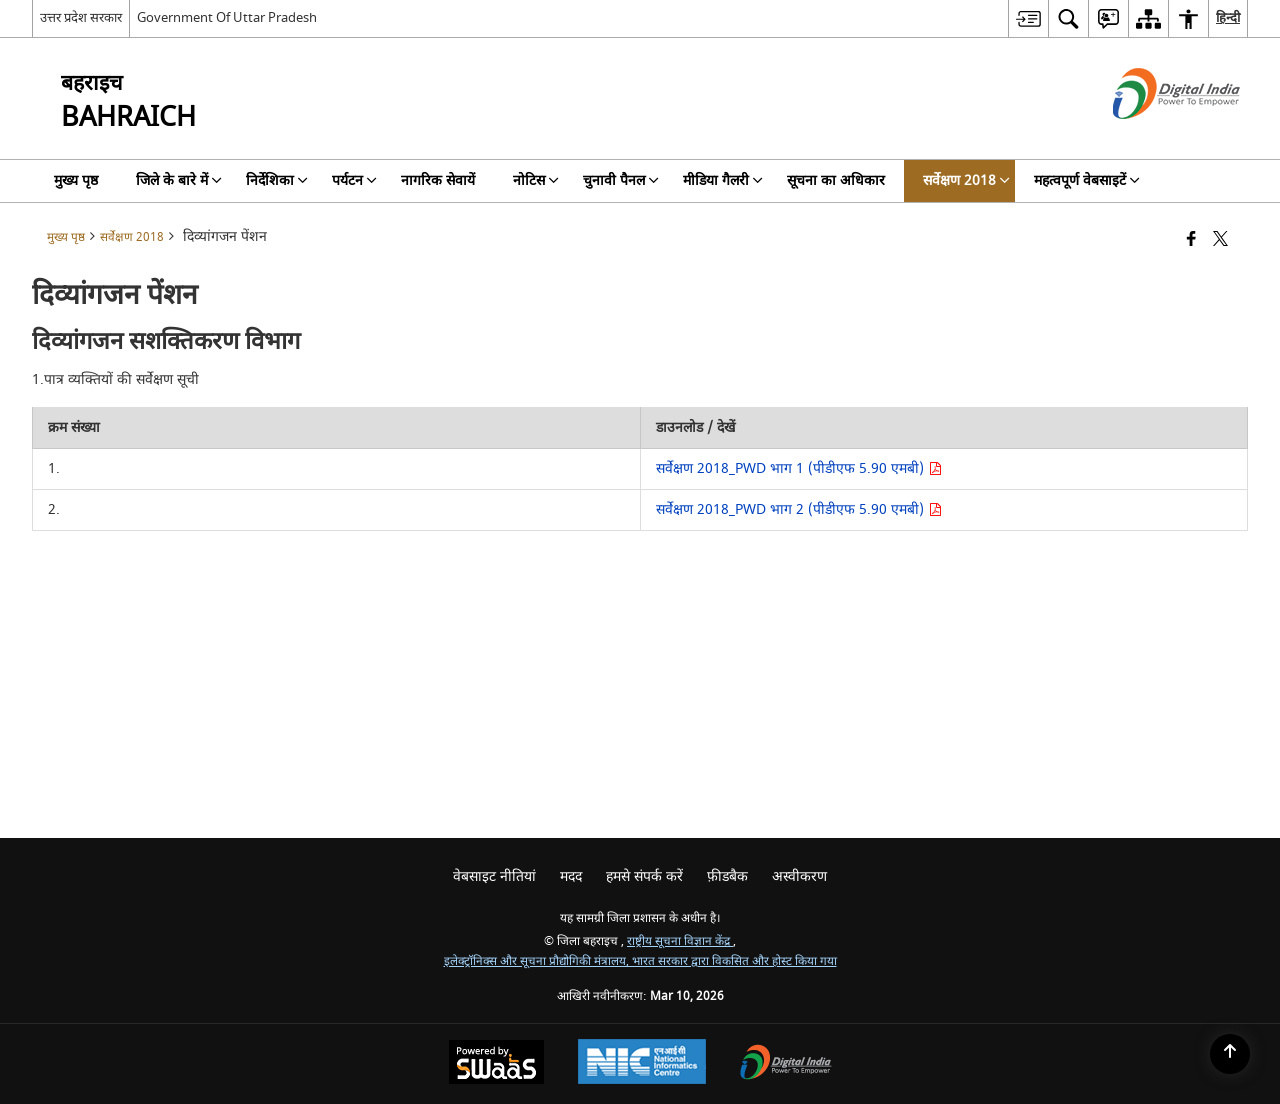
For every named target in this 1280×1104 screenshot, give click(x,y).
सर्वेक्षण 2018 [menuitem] (966, 180)
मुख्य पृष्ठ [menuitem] (76, 180)
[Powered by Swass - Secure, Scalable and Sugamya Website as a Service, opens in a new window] (496, 1064)
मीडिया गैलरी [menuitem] (723, 180)
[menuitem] (1028, 18)
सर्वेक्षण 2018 (132, 237)
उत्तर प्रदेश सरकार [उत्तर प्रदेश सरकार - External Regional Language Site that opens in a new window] (81, 17)
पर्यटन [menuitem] (354, 180)
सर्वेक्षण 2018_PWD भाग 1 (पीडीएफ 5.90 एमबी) (799, 468)
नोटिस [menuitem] (536, 180)
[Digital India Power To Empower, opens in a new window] (786, 1064)
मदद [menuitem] (571, 876)
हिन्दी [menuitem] (1228, 17)
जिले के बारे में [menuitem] (179, 180)
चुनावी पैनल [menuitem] (621, 180)
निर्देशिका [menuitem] (277, 180)
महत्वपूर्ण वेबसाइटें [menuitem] (1087, 180)
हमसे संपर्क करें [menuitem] (644, 876)
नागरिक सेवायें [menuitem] (438, 180)
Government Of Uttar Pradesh (227, 17)
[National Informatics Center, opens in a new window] (642, 1064)
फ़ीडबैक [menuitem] (727, 876)
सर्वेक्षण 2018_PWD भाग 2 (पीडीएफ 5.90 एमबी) (799, 509)
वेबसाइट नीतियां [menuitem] (494, 876)
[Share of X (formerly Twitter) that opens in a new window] (1220, 240)
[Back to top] (1230, 1054)
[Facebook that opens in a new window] (1191, 240)
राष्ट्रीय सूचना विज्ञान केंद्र (680, 941)
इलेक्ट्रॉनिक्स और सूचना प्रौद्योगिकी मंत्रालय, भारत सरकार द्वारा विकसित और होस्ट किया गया (640, 961)
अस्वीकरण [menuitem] (799, 876)
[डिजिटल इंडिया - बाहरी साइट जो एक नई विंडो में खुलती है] (1151, 136)
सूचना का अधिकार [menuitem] (836, 180)
